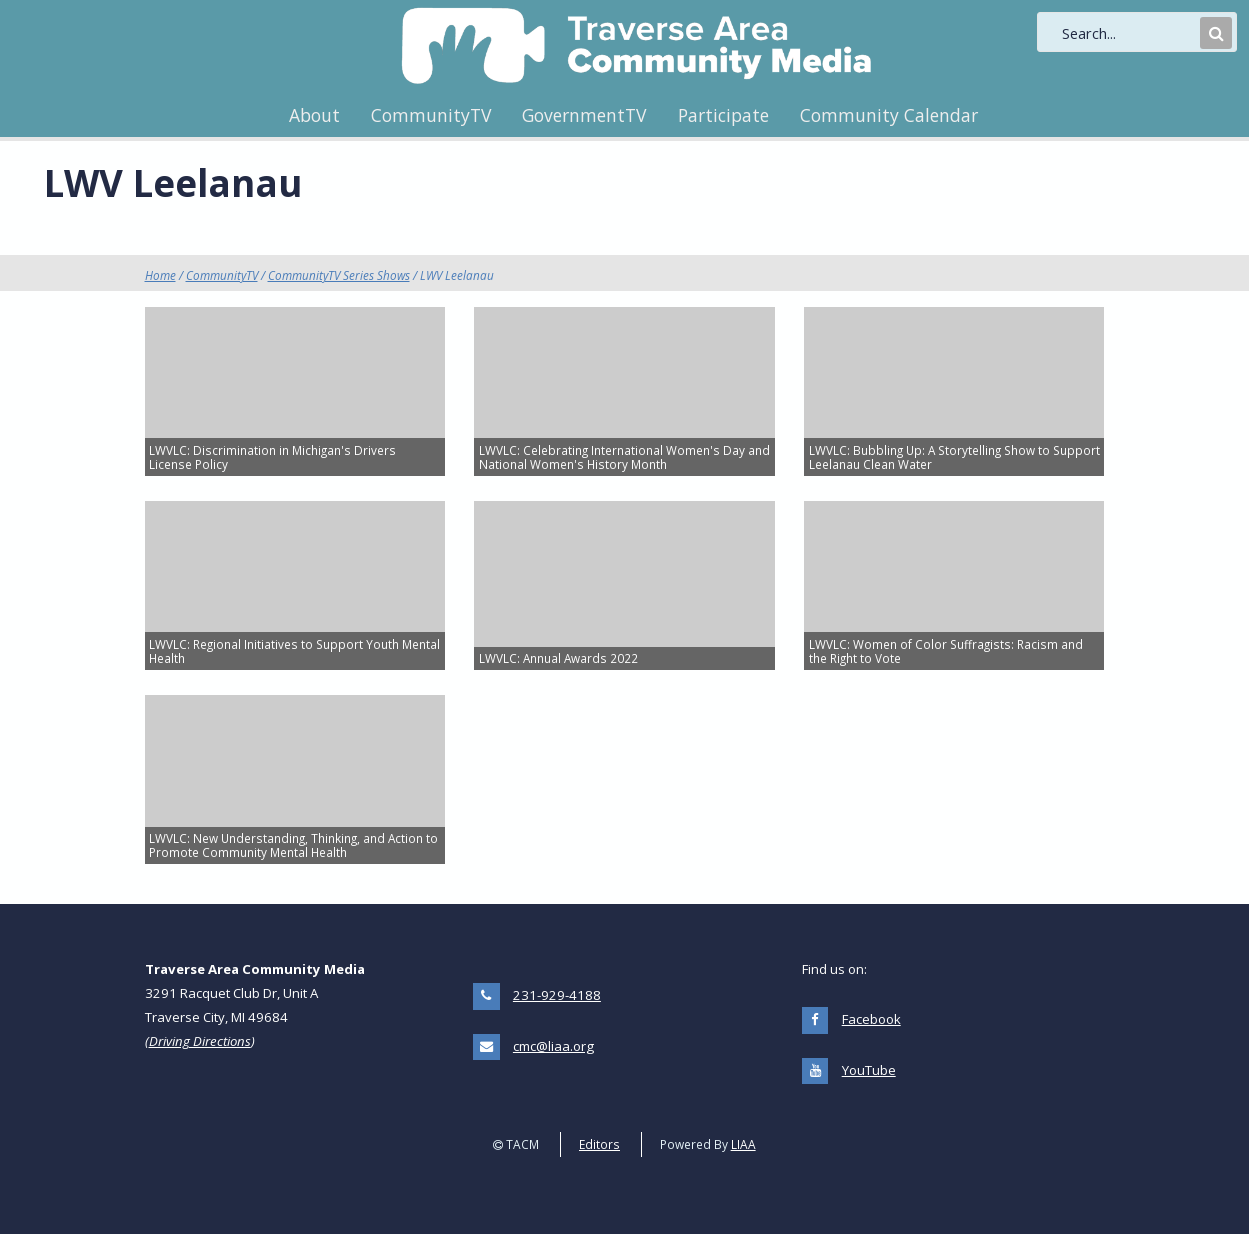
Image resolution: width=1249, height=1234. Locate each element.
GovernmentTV (584, 115)
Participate (723, 115)
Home (160, 275)
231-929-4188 (557, 995)
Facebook (871, 1019)
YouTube (869, 1070)
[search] (1129, 33)
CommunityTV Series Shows (339, 275)
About (314, 115)
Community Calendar (889, 115)
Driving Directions (200, 1041)
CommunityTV (431, 115)
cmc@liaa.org (553, 1046)
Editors (599, 1144)
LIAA (743, 1144)
